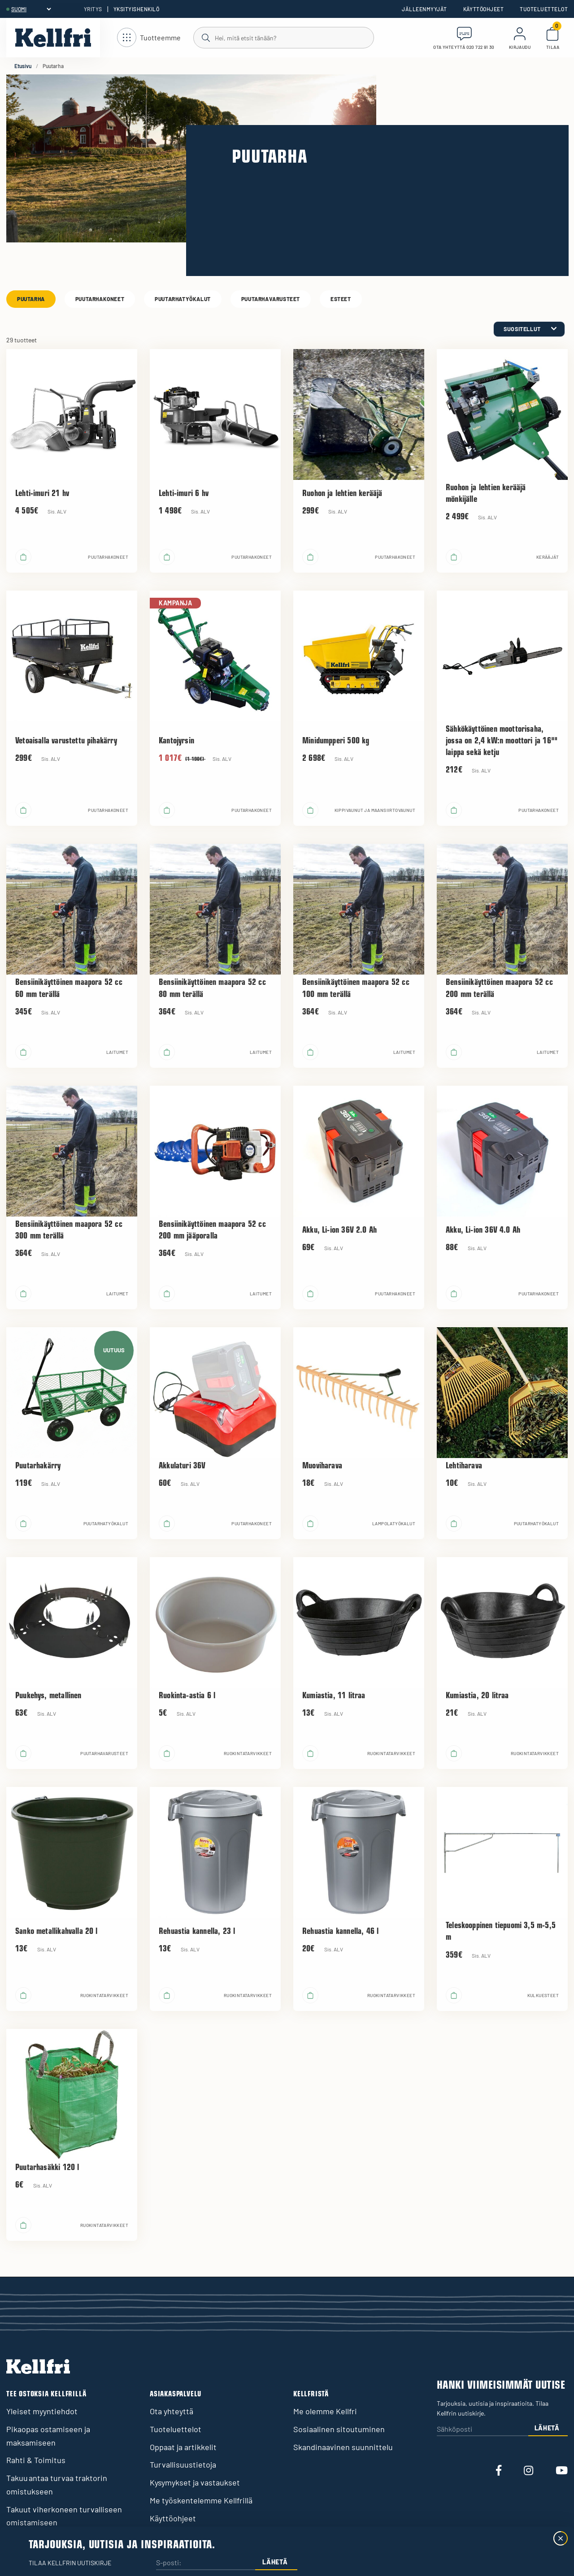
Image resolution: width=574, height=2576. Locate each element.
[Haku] (283, 37)
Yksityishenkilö (136, 9)
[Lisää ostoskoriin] (23, 557)
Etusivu (22, 66)
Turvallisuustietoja (183, 2464)
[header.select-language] (30, 9)
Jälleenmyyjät (424, 9)
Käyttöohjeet (483, 9)
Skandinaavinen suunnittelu (343, 2447)
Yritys (93, 9)
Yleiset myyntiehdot (42, 2411)
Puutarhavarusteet (270, 299)
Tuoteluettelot (544, 9)
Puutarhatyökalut (183, 299)
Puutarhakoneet (99, 299)
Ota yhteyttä (171, 2411)
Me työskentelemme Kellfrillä (201, 2500)
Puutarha (31, 299)
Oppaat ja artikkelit (183, 2447)
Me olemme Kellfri (325, 2411)
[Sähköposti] (482, 2429)
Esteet (340, 299)
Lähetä (547, 2428)
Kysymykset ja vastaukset (195, 2482)
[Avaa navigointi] (149, 38)
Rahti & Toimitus (35, 2460)
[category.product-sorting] (529, 329)
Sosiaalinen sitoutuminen (339, 2429)
